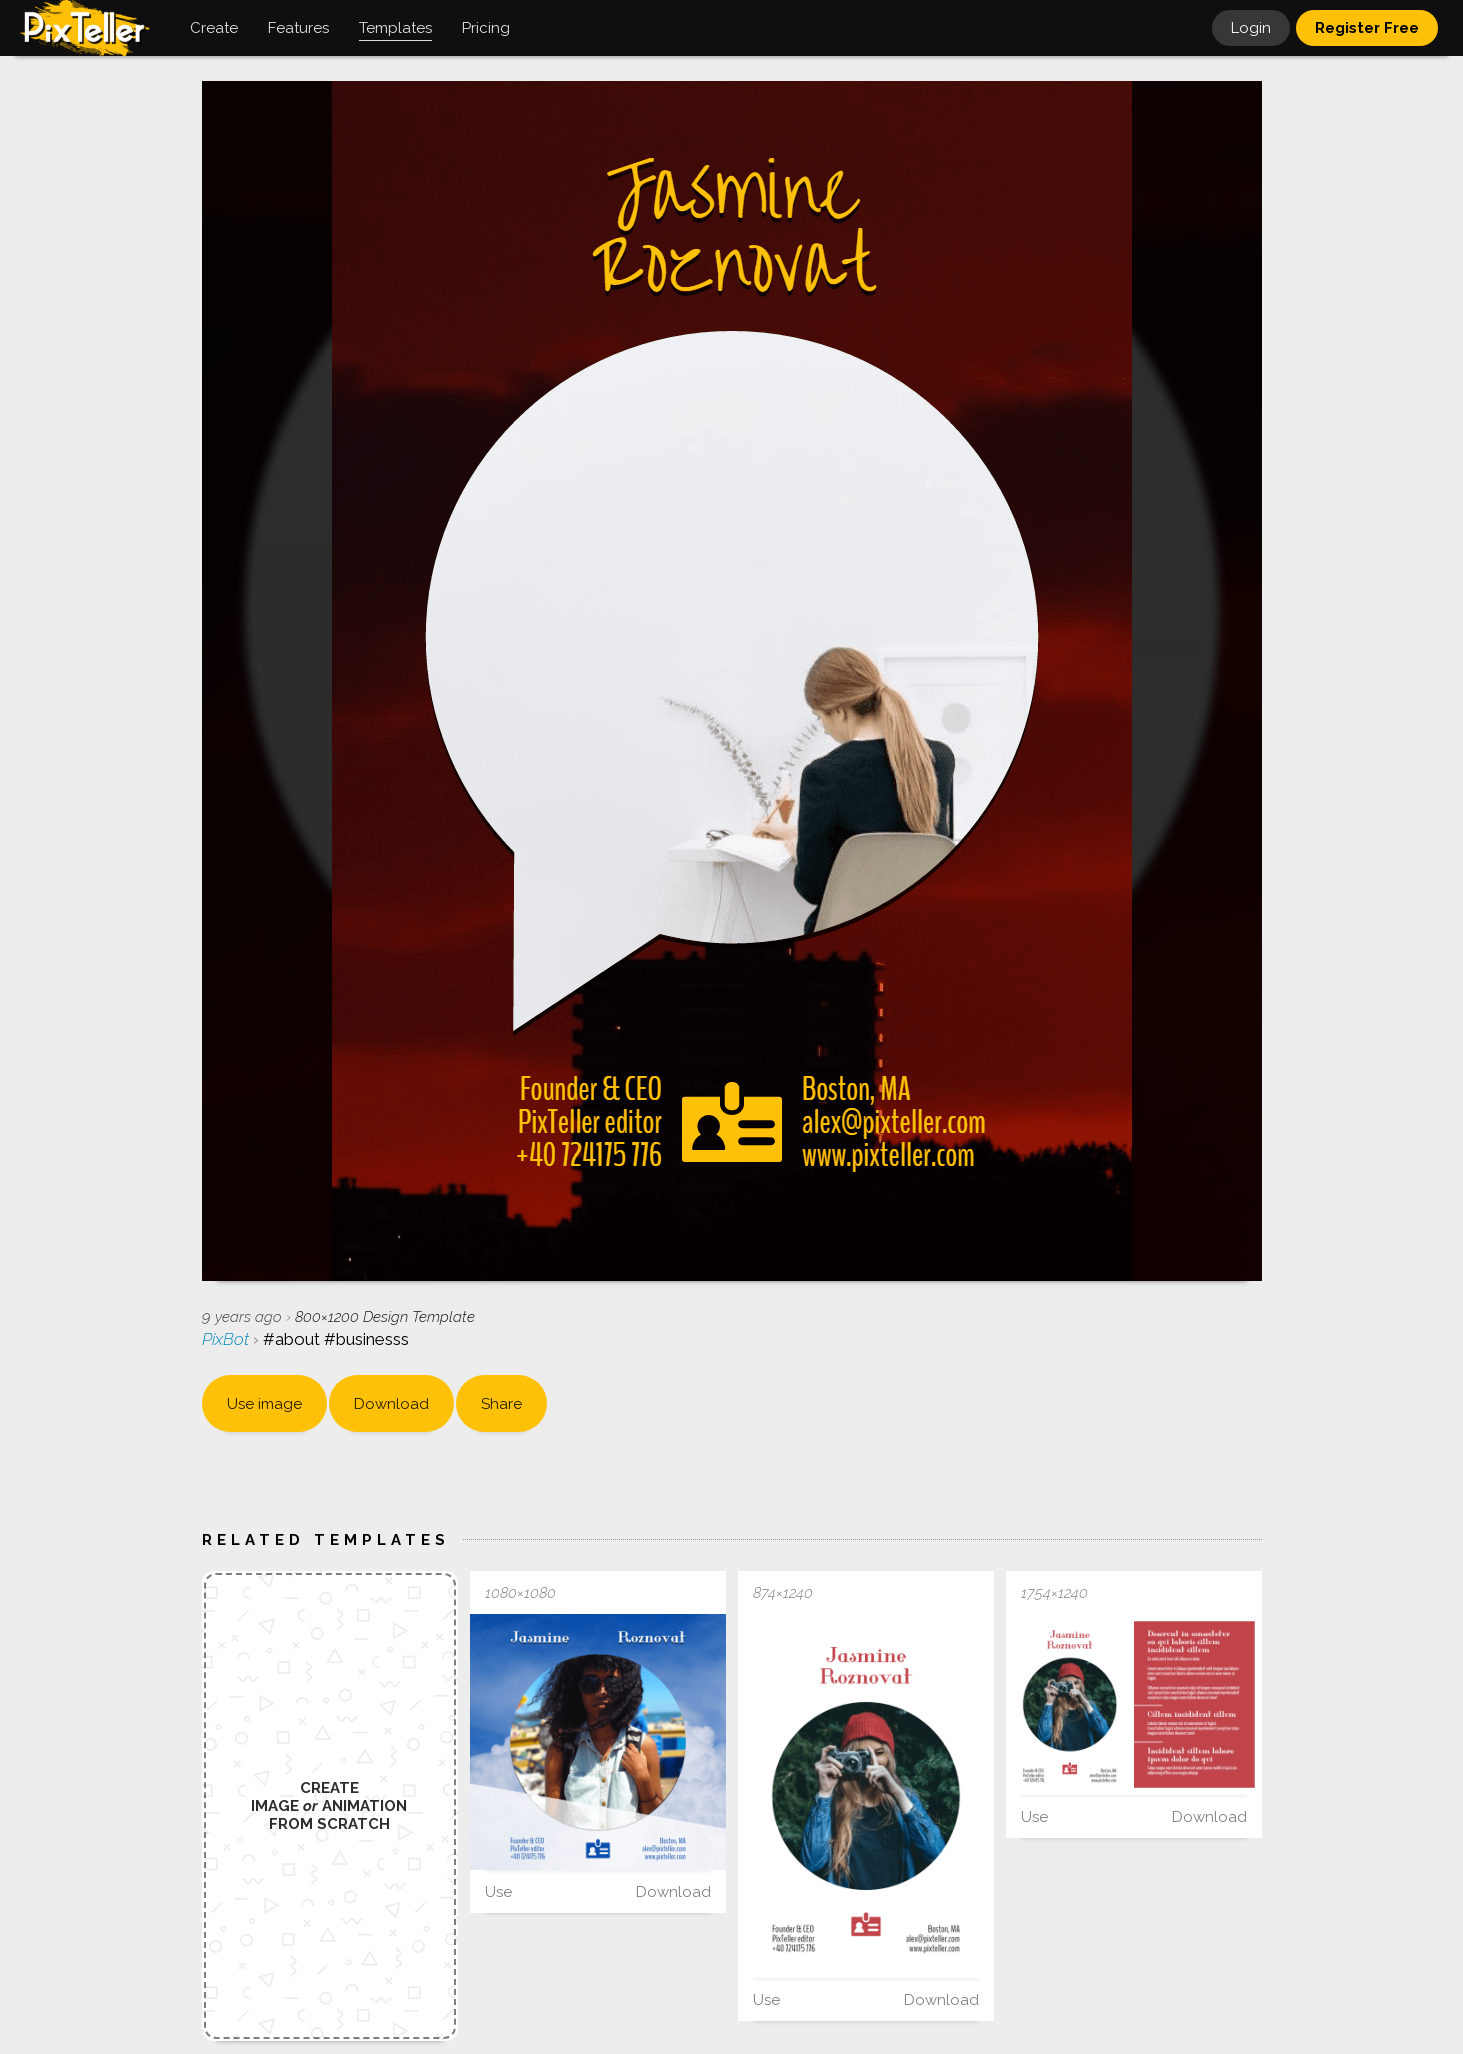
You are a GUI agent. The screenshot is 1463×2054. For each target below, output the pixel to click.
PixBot (227, 1339)
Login (1251, 28)
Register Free (1367, 28)
